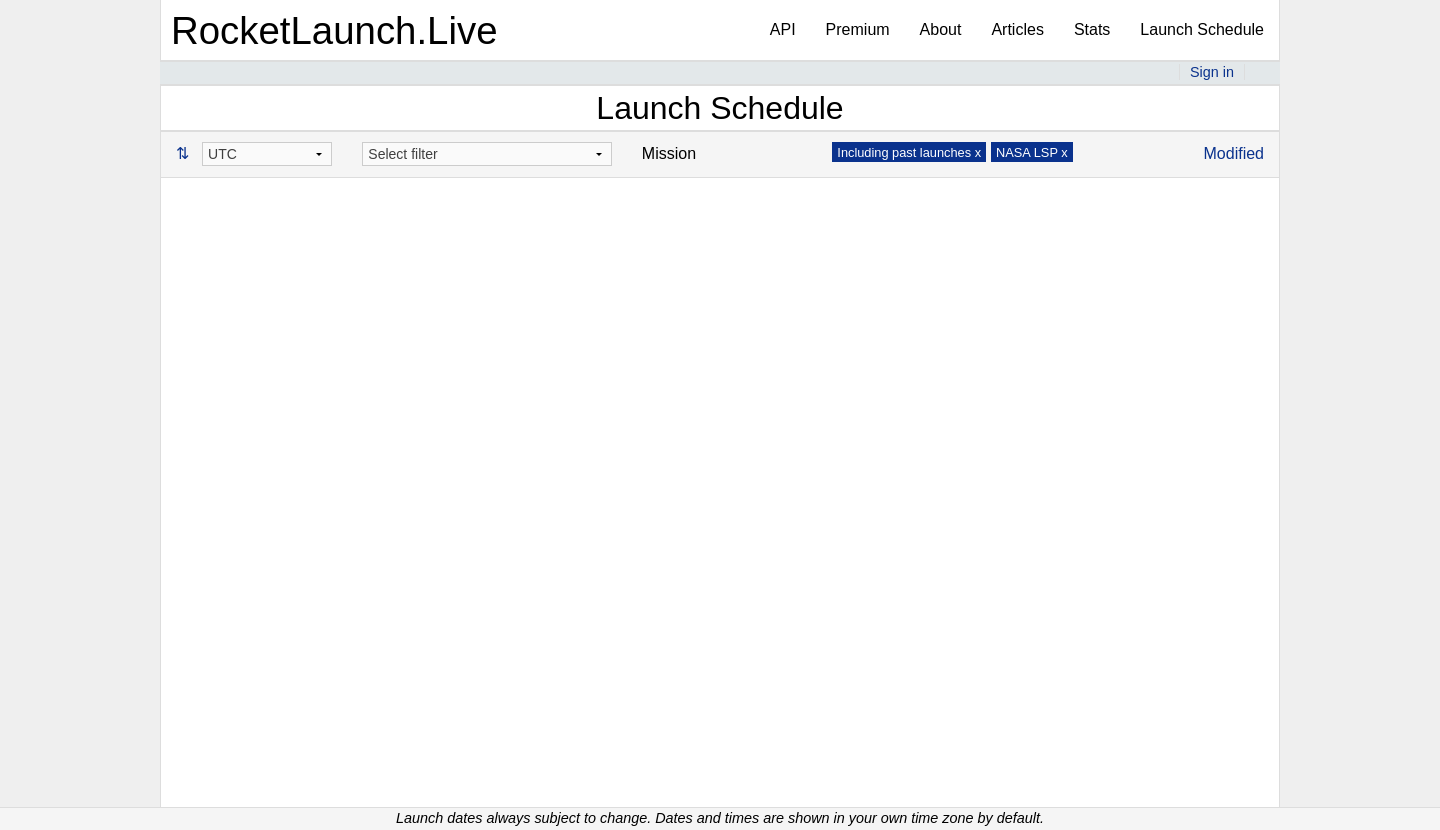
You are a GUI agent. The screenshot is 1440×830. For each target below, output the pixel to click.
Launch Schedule (1202, 29)
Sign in (1212, 72)
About (941, 29)
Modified (1234, 153)
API (783, 29)
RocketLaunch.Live (334, 30)
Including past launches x (909, 152)
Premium (858, 29)
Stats (1092, 29)
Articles (1017, 29)
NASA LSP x (1032, 152)
